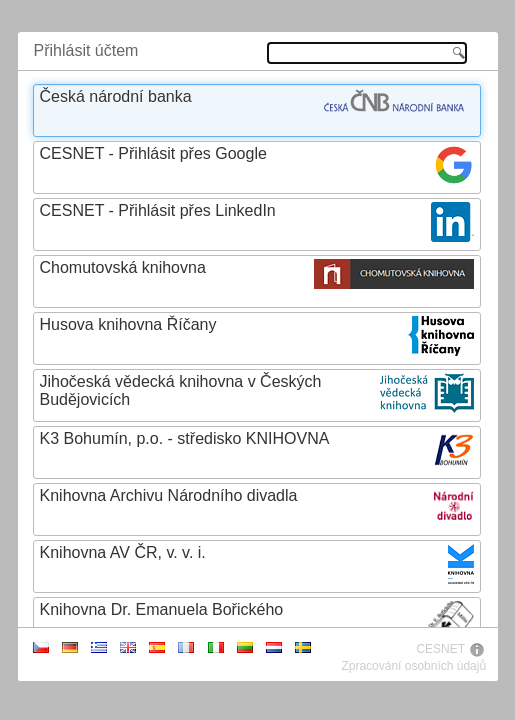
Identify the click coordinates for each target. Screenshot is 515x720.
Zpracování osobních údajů (413, 666)
